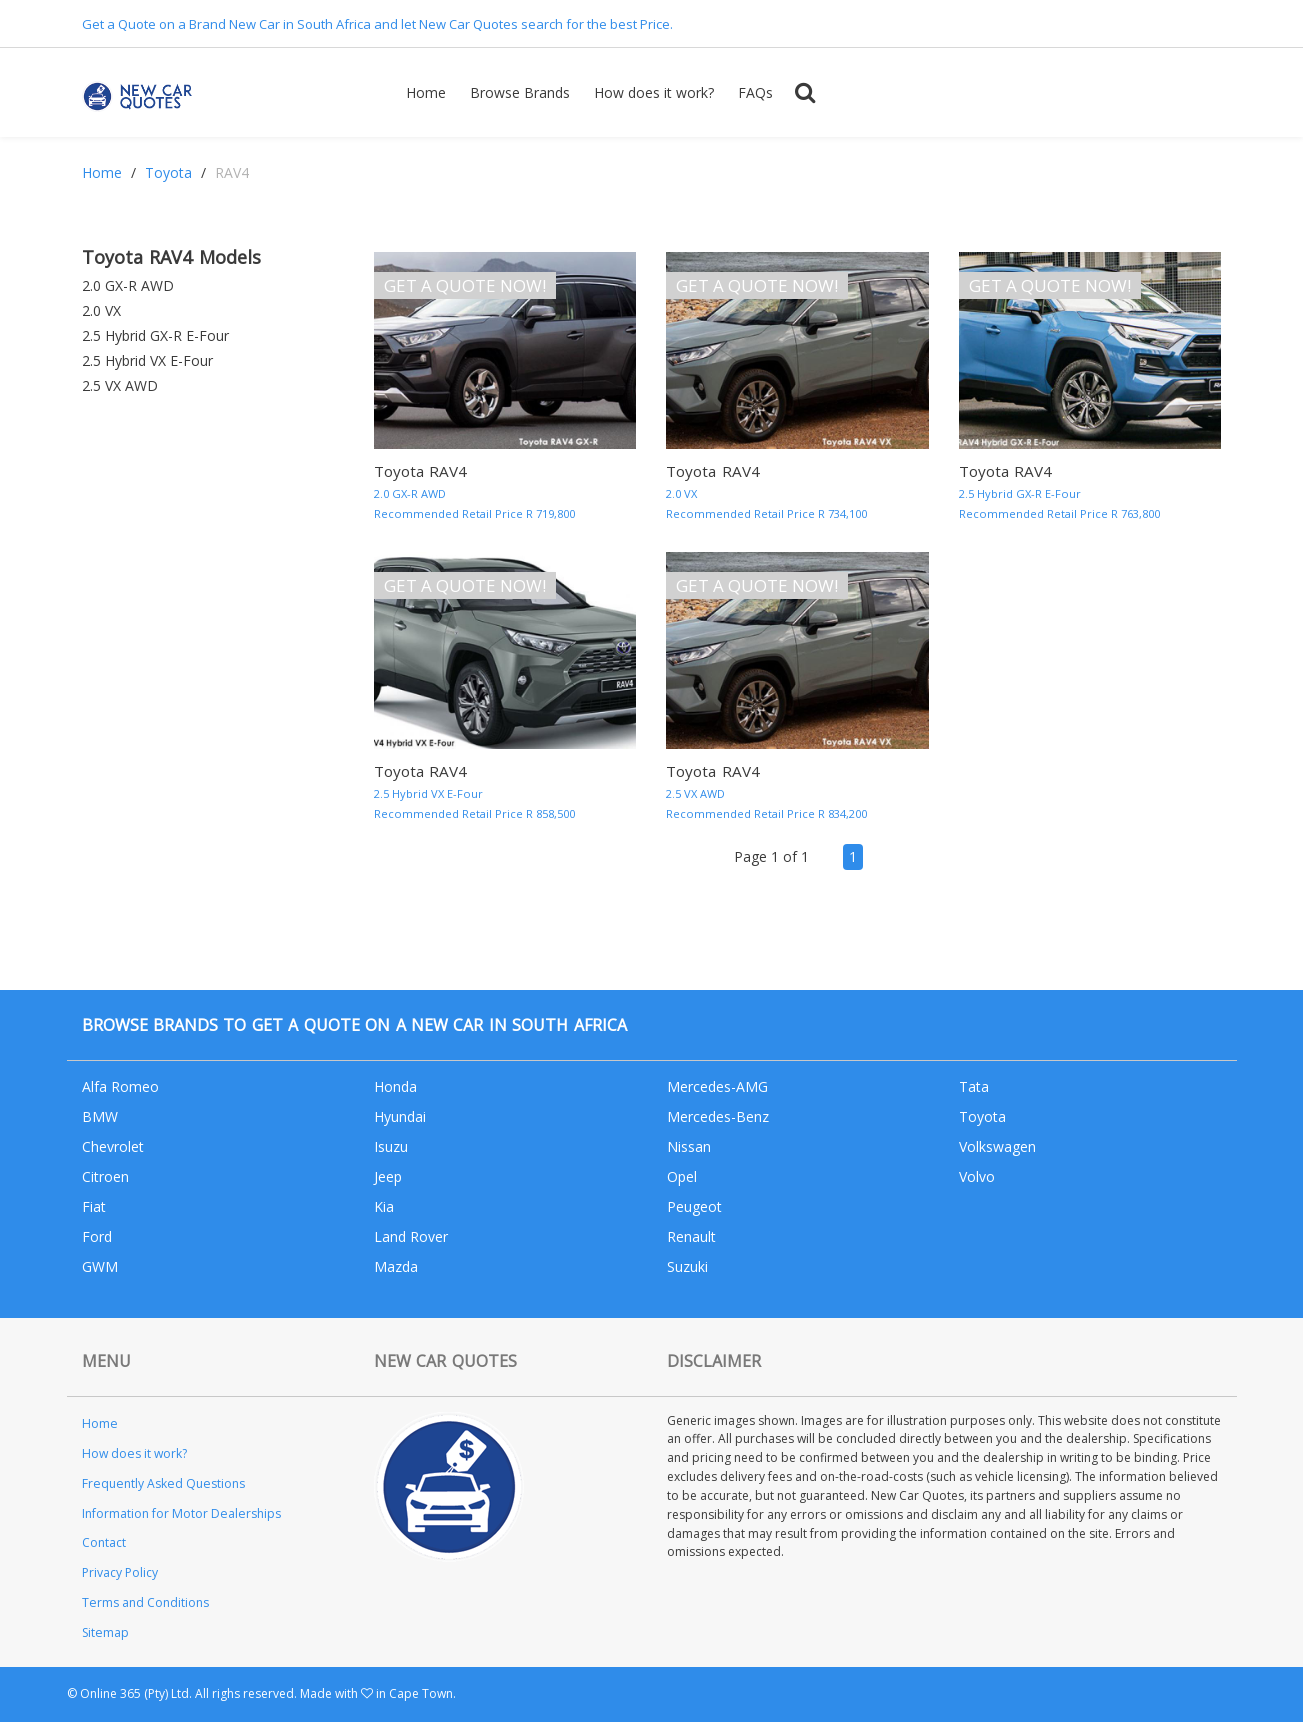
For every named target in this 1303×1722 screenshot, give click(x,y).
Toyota (168, 172)
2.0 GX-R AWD (128, 285)
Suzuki (687, 1266)
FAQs (755, 92)
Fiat (94, 1206)
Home (426, 92)
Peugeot (694, 1206)
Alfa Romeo (120, 1086)
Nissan (689, 1146)
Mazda (396, 1266)
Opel (682, 1176)
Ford (97, 1236)
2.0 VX (101, 310)
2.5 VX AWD (120, 385)
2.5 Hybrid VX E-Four (147, 360)
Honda (395, 1086)
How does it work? (654, 92)
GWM (100, 1266)
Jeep (388, 1176)
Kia (384, 1206)
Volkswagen (997, 1146)
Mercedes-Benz (718, 1116)
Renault (691, 1236)
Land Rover (411, 1236)
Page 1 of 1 (771, 856)
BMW (100, 1116)
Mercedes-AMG (717, 1086)
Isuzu (391, 1146)
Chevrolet (113, 1146)
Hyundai (400, 1116)
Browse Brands (520, 92)
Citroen (105, 1176)
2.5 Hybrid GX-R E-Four (155, 335)
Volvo (977, 1176)
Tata (974, 1086)
